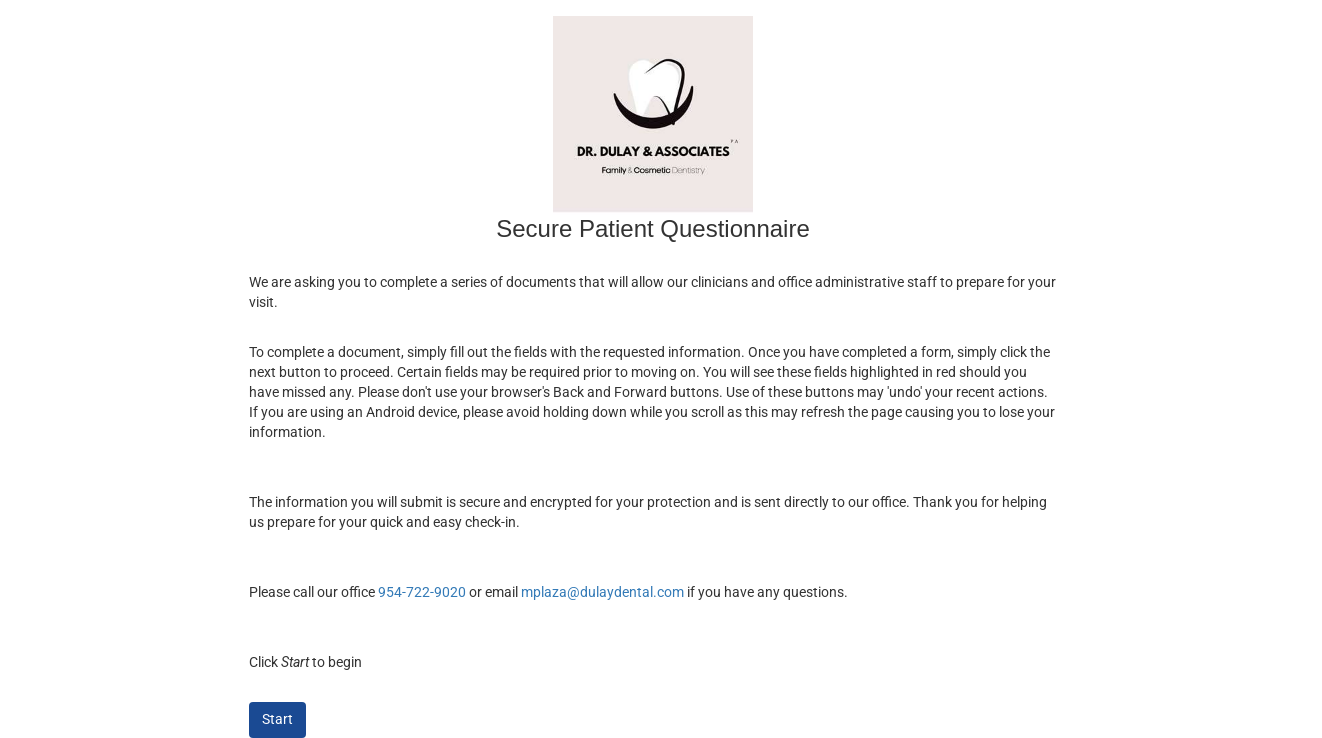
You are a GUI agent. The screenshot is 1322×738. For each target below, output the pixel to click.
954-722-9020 (422, 592)
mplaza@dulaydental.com (602, 592)
